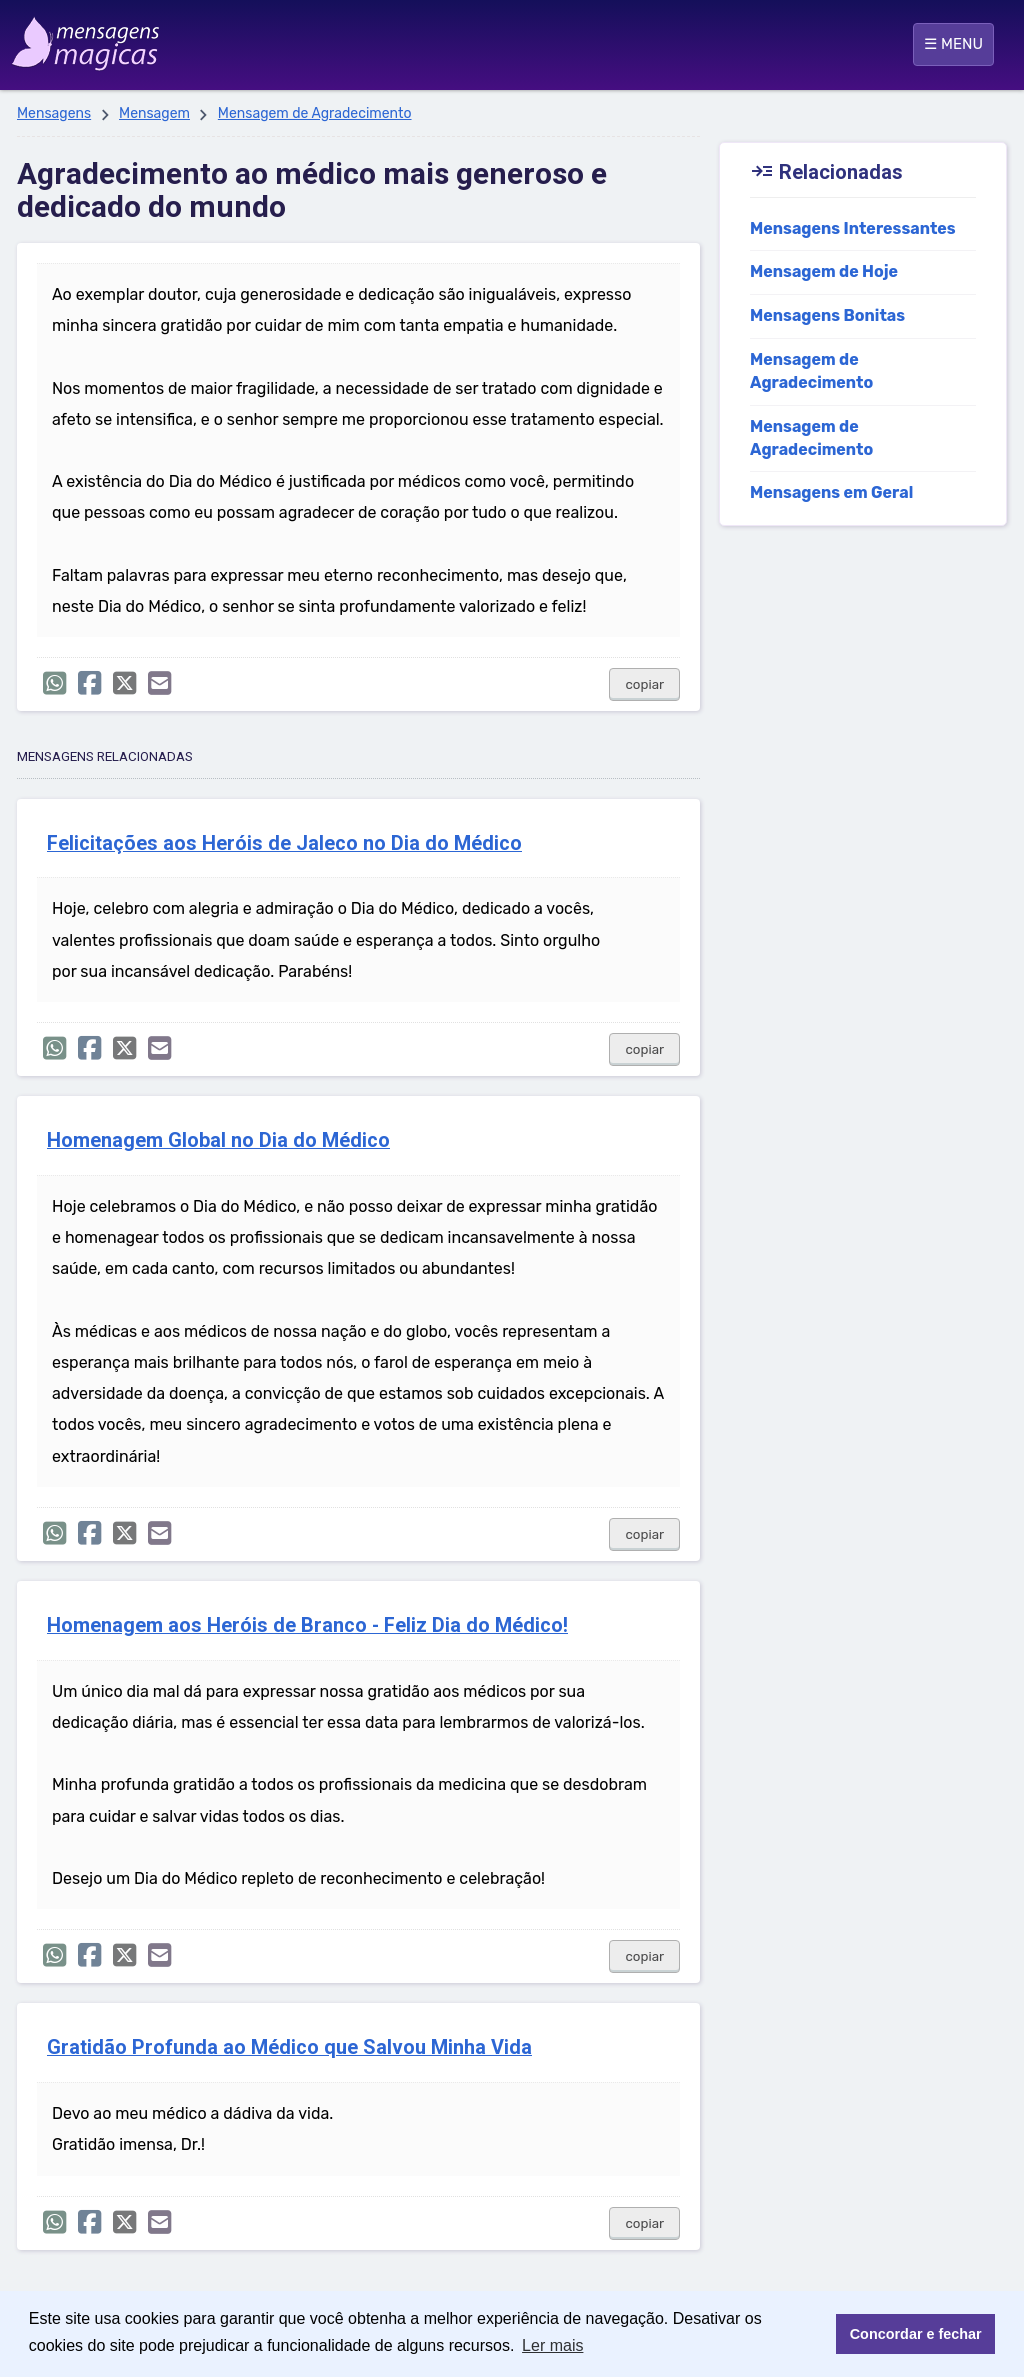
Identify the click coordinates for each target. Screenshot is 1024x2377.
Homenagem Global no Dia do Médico (218, 1140)
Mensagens (54, 113)
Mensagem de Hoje (824, 271)
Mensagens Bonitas (827, 315)
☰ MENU (953, 44)
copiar (644, 684)
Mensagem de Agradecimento (315, 113)
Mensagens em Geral (831, 492)
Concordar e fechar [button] (916, 2334)
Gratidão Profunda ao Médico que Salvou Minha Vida (289, 2047)
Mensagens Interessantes (853, 228)
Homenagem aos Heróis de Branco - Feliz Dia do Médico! (307, 1625)
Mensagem (154, 113)
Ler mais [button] (552, 2345)
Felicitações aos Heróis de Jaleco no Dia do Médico (284, 843)
